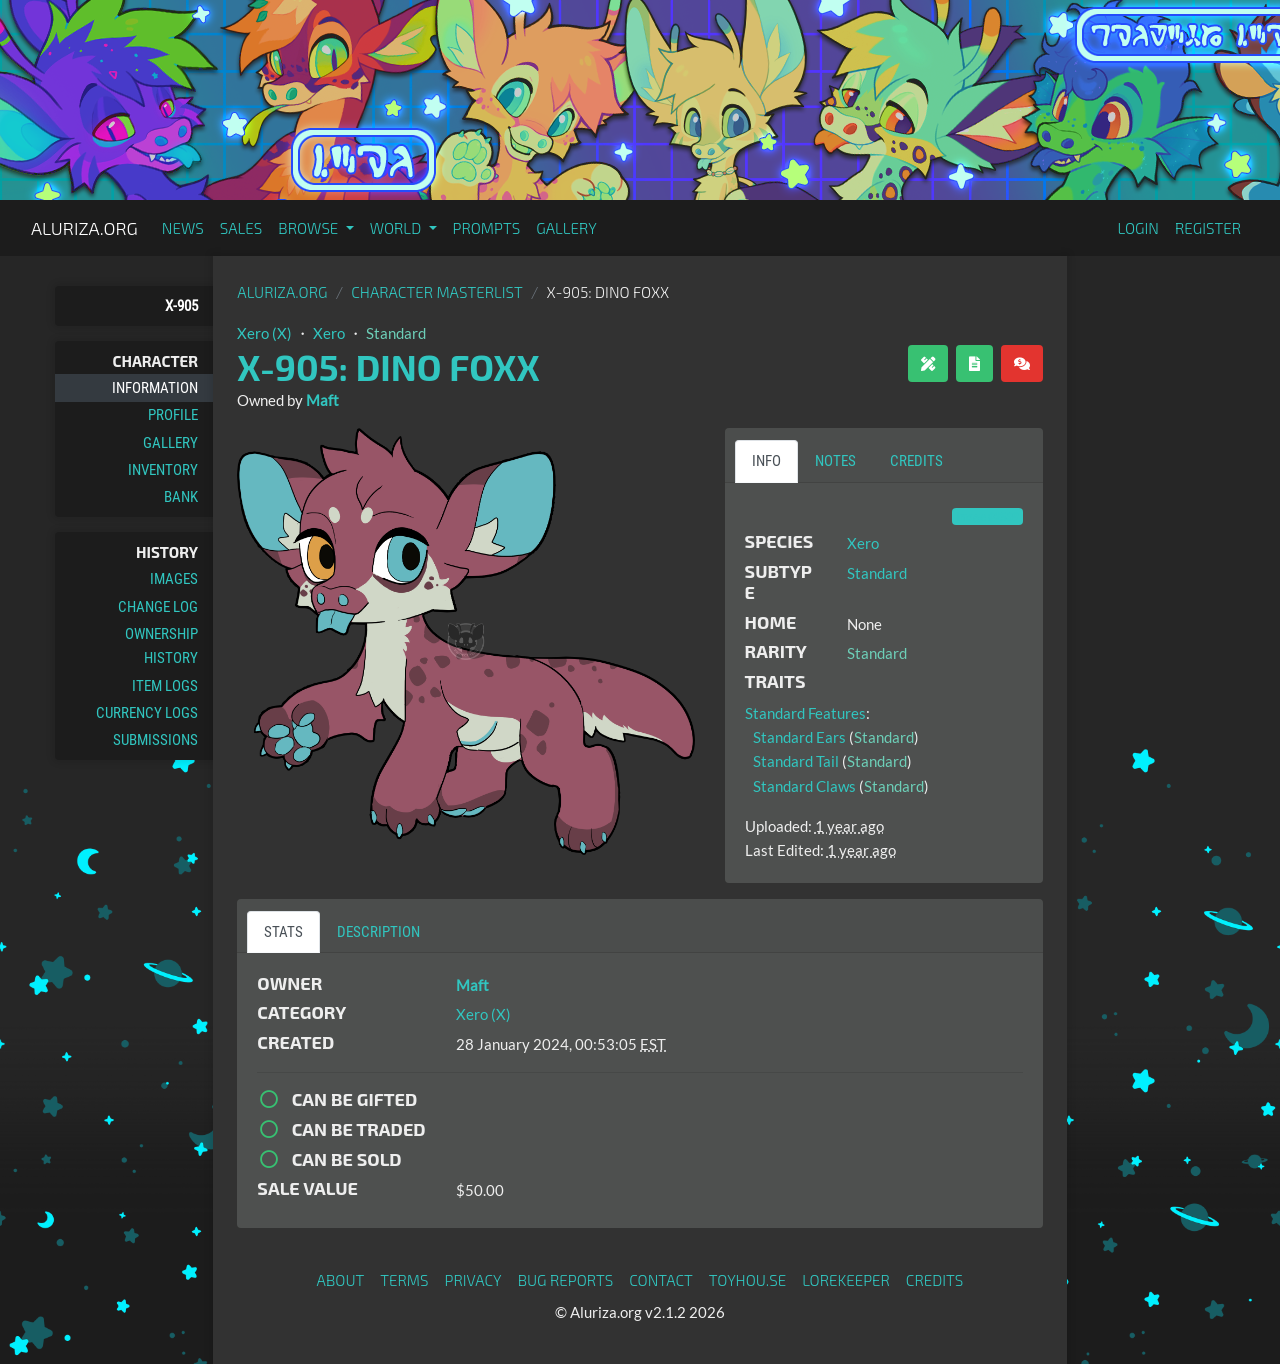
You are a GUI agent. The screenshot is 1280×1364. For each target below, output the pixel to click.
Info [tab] (766, 461)
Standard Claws (804, 786)
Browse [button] (309, 228)
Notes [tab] (835, 461)
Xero (329, 333)
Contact (661, 1280)
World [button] (397, 228)
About (341, 1280)
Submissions (155, 740)
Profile (173, 415)
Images (174, 579)
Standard (396, 333)
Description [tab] (378, 932)
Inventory (163, 470)
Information (155, 388)
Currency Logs (147, 713)
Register (1208, 228)
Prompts (487, 228)
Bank (181, 497)
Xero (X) (264, 333)
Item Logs (165, 686)
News (183, 228)
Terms (404, 1280)
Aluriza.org (84, 228)
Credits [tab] (916, 461)
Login (1138, 228)
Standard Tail (796, 761)
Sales (241, 228)
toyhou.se (747, 1280)
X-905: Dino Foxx (388, 366)
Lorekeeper (846, 1280)
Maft (322, 400)
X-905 (181, 306)
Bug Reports (566, 1280)
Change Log (158, 607)
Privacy (473, 1280)
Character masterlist (437, 292)
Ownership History (161, 646)
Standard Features (805, 713)
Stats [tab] (283, 932)
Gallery (566, 228)
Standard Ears (799, 737)
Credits (935, 1280)
